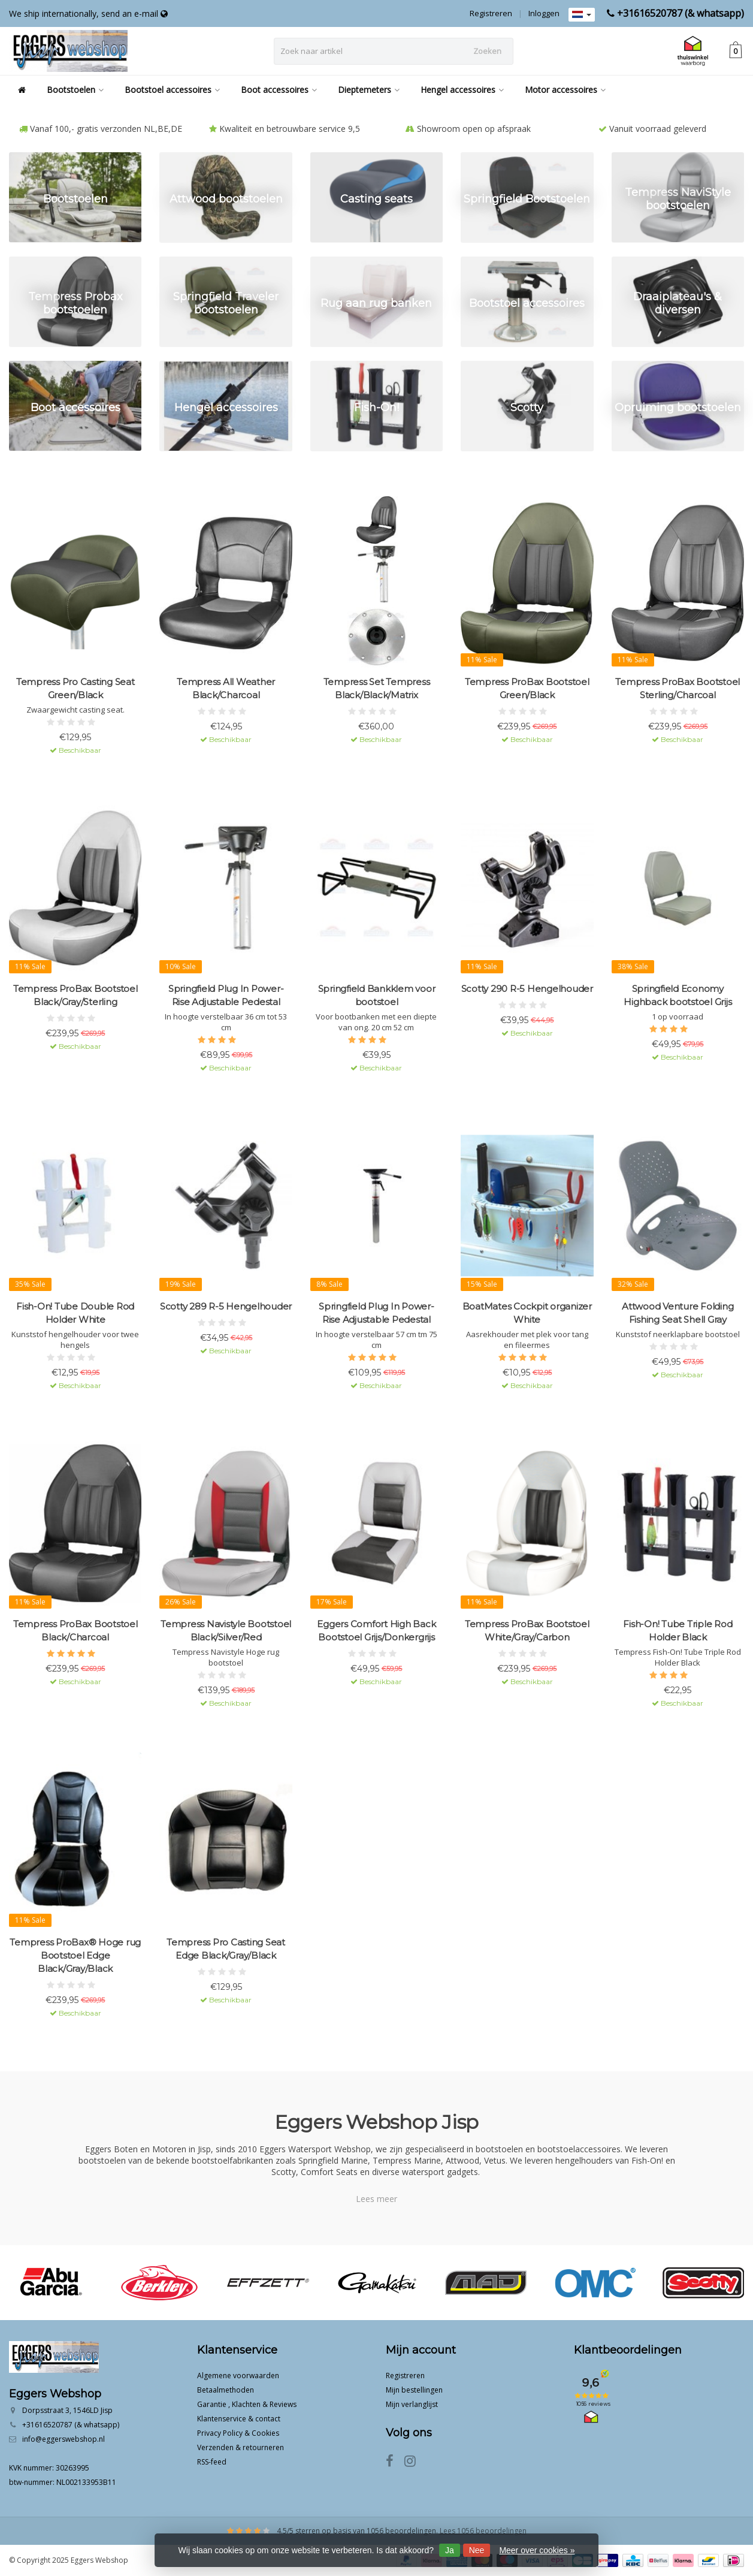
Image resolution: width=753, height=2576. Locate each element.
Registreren (491, 13)
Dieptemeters (369, 89)
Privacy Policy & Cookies (238, 2433)
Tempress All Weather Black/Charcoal (226, 688)
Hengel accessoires (462, 89)
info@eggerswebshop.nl (63, 2439)
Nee (477, 2550)
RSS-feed (211, 2462)
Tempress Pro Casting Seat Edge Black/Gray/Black (226, 1948)
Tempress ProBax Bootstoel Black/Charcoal (75, 1630)
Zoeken (487, 51)
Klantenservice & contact (238, 2419)
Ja (449, 2550)
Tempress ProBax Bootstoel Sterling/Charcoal (677, 688)
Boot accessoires (279, 89)
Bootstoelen (75, 89)
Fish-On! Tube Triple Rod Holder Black (677, 1630)
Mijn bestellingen (414, 2390)
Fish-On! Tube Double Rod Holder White (75, 1313)
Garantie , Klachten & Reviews (247, 2404)
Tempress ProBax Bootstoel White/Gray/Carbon (527, 1630)
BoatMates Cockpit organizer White (527, 1313)
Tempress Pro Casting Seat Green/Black (75, 688)
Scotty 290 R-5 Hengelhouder (527, 988)
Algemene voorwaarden (238, 2375)
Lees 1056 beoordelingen (483, 2531)
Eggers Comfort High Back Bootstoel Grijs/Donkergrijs (376, 1630)
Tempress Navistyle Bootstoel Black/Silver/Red (226, 1630)
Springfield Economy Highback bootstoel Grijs (677, 995)
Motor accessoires (565, 89)
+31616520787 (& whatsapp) (680, 13)
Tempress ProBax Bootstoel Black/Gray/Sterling (75, 995)
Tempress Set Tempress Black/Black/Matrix (376, 688)
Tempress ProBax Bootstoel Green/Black (527, 688)
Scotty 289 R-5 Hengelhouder (226, 1306)
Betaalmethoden (225, 2390)
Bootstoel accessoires (172, 89)
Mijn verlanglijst (412, 2404)
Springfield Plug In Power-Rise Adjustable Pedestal (226, 995)
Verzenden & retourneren (240, 2447)
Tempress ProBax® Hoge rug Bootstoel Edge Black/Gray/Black (75, 1955)
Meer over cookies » (536, 2550)
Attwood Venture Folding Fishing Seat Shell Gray (677, 1313)
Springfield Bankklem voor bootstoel (377, 995)
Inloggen (544, 13)
